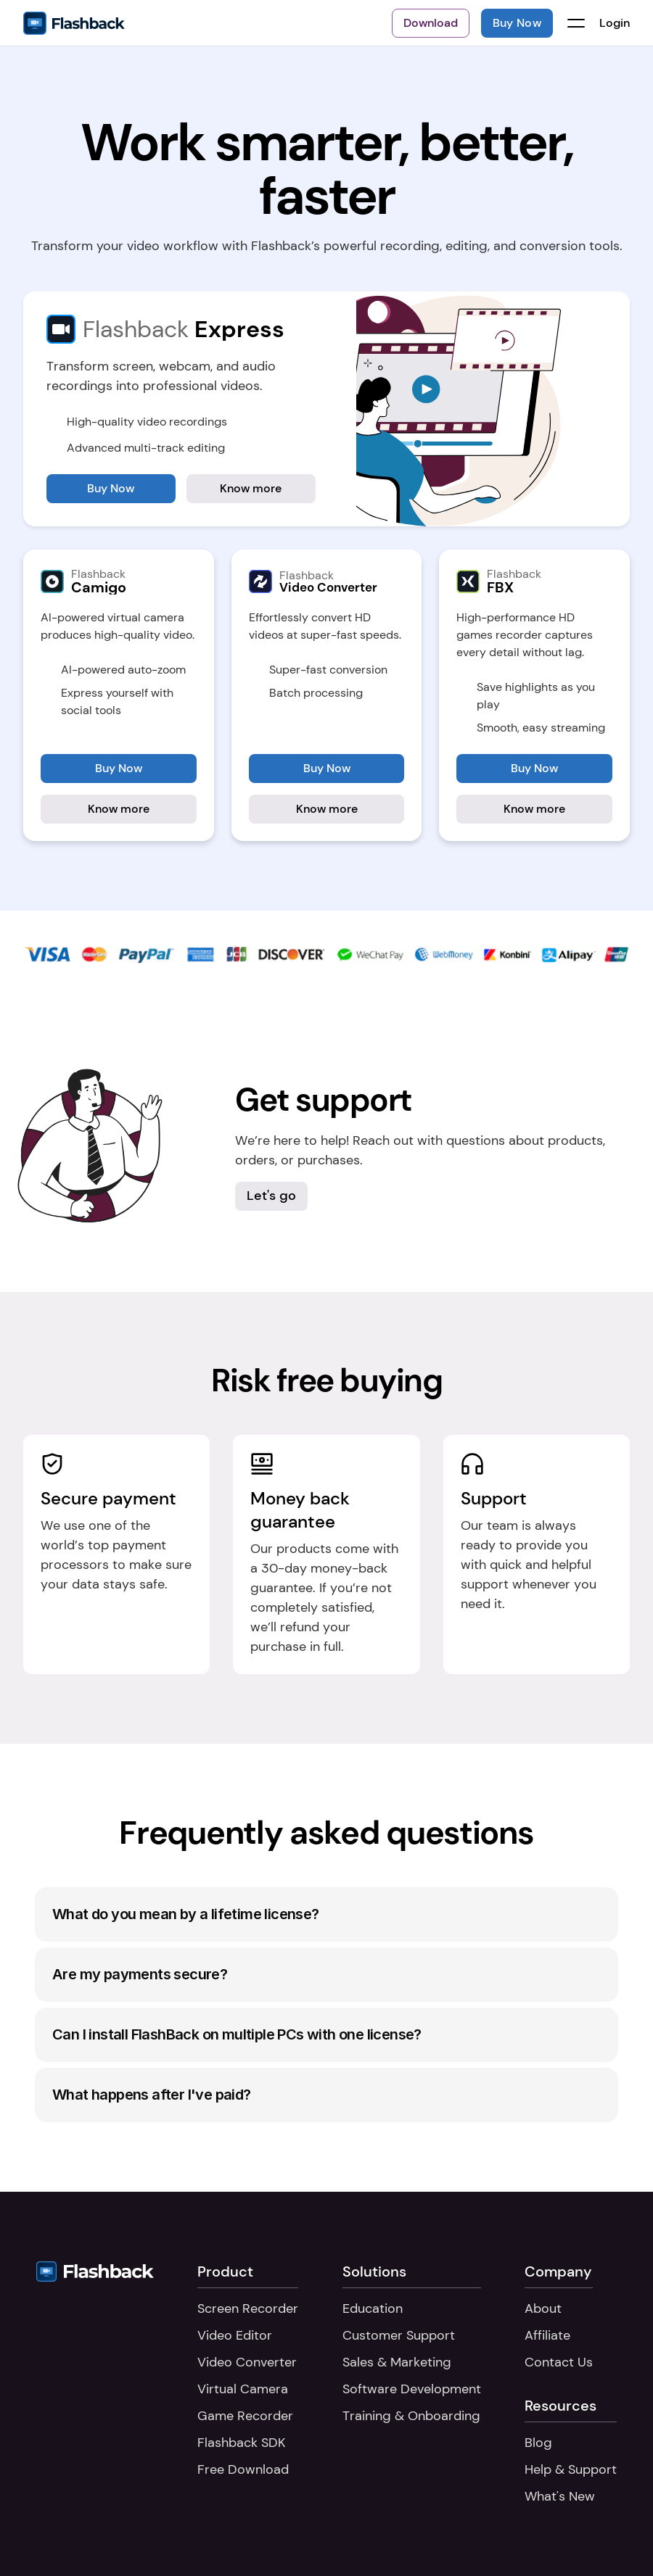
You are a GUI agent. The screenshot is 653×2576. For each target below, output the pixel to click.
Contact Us (559, 2362)
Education (372, 2308)
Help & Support (571, 2469)
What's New (560, 2496)
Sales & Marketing (396, 2362)
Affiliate (547, 2335)
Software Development (411, 2389)
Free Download (243, 2469)
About (543, 2308)
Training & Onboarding (411, 2415)
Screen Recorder (247, 2308)
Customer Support (398, 2335)
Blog (538, 2442)
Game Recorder (245, 2415)
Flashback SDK (241, 2442)
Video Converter (247, 2362)
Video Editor (234, 2335)
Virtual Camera (242, 2389)
